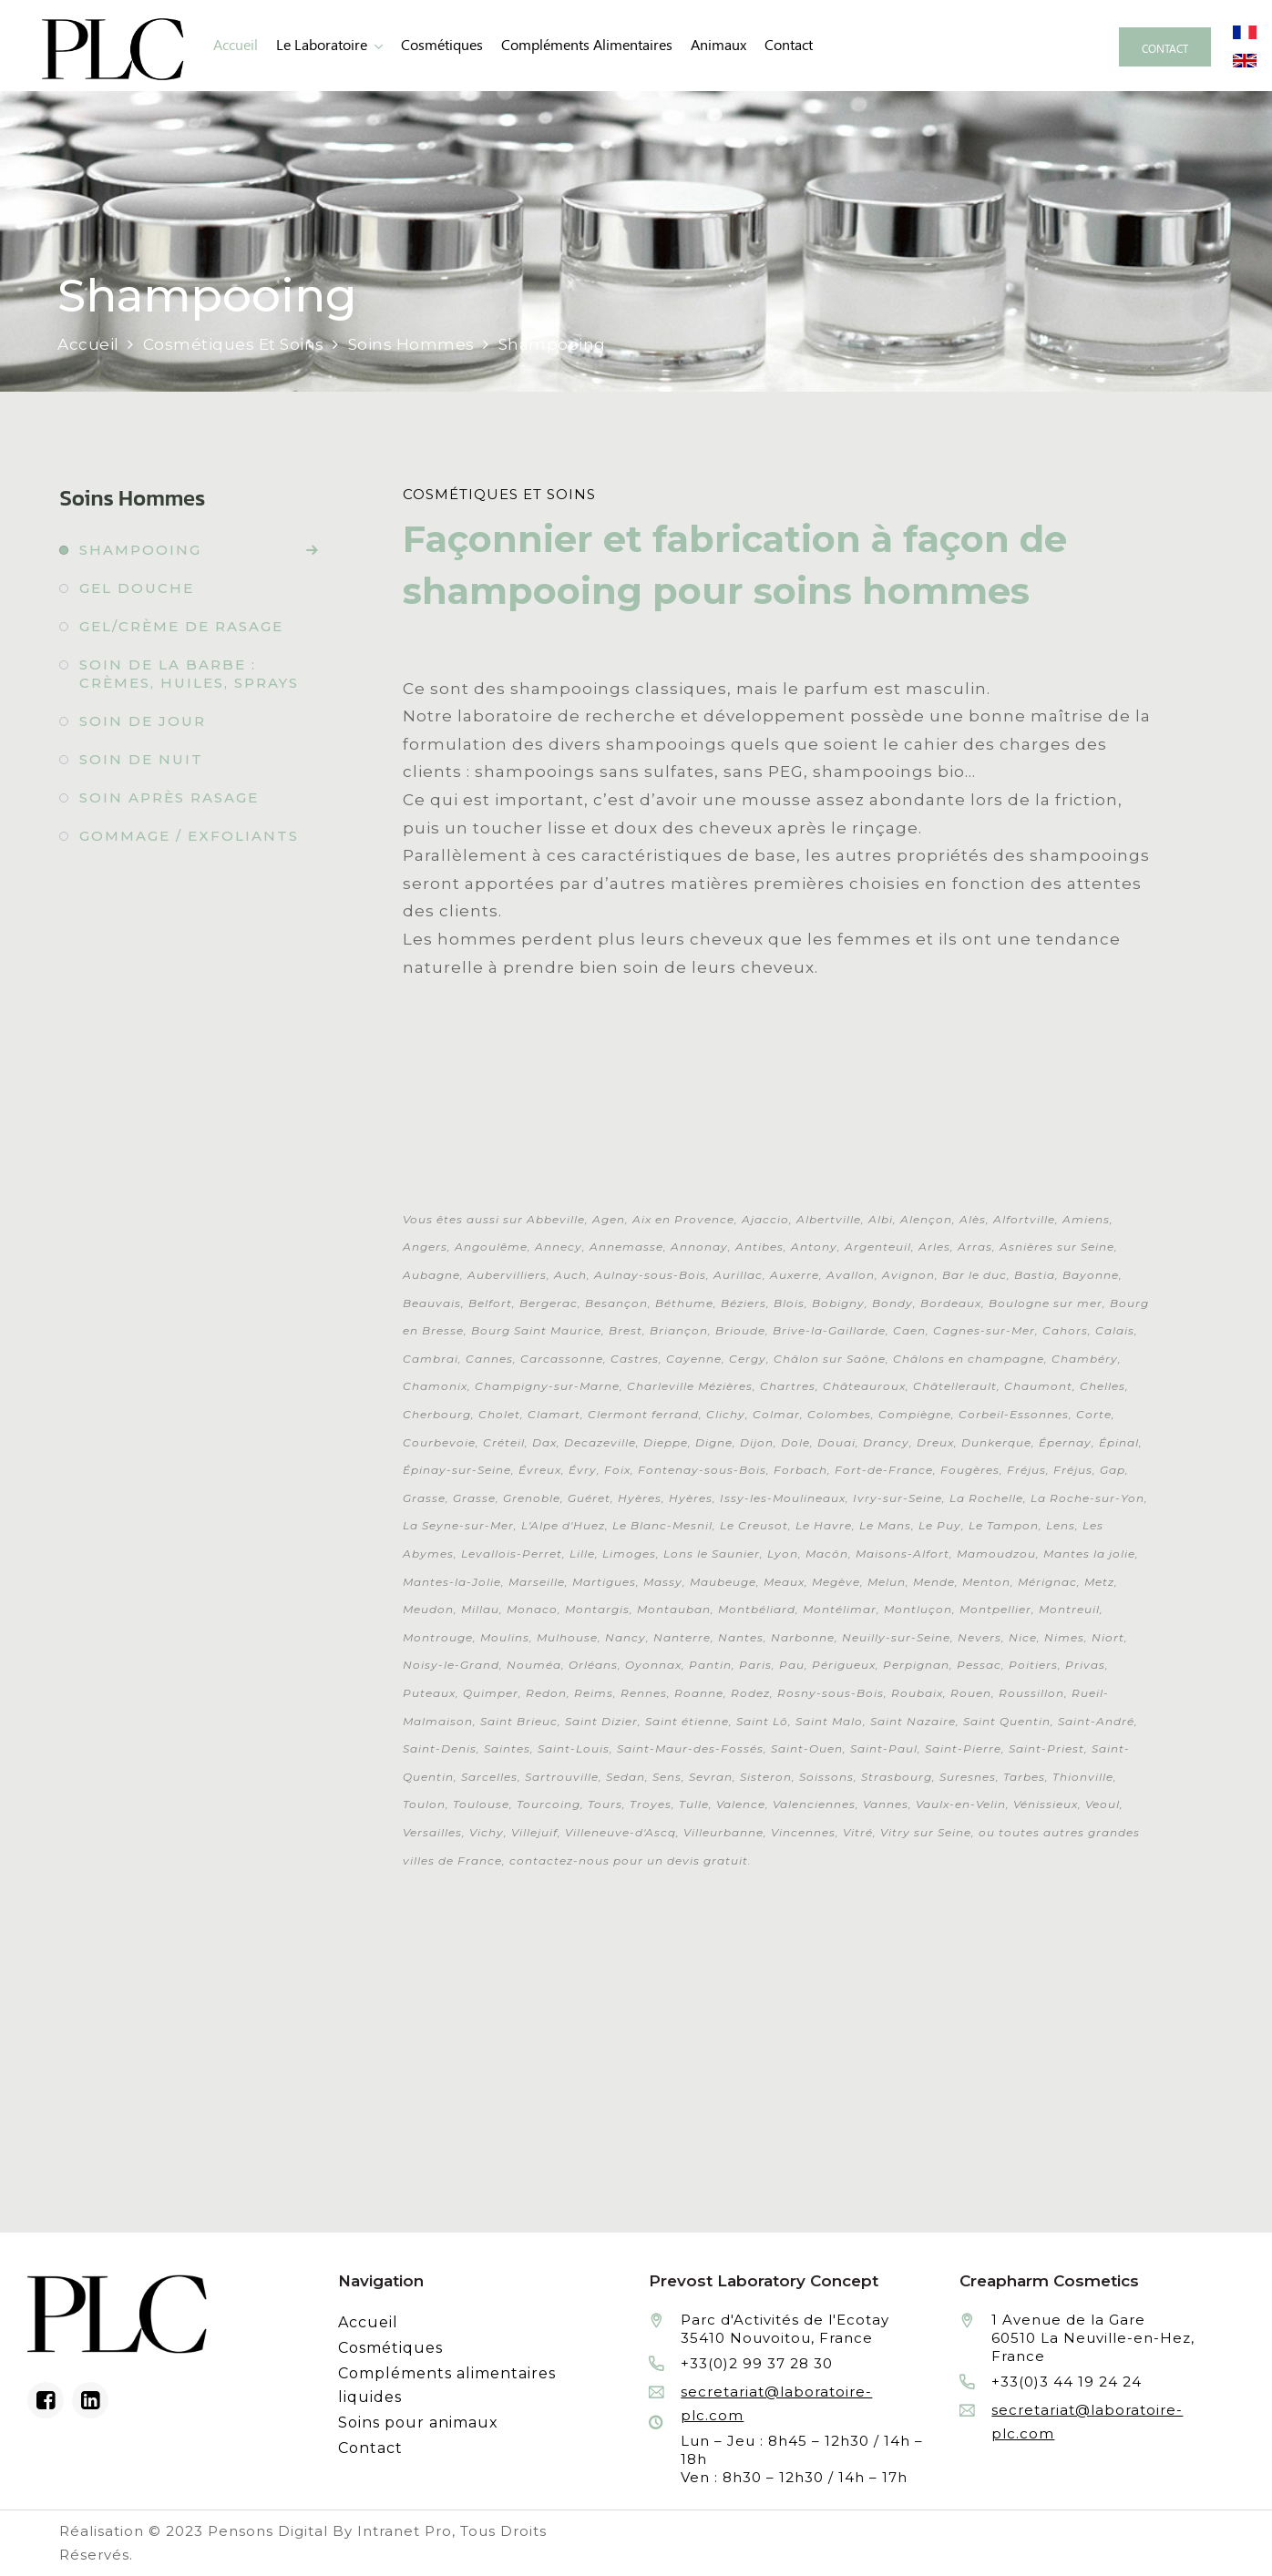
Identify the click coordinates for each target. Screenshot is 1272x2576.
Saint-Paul (884, 1748)
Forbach (800, 1470)
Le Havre (823, 1525)
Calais (1114, 1330)
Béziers (743, 1303)
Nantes (741, 1637)
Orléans (593, 1664)
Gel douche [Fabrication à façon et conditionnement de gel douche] (136, 588)
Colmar (776, 1414)
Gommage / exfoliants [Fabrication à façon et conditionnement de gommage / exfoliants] (189, 835)
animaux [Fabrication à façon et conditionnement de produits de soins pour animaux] (718, 45)
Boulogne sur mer (1046, 1303)
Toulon (424, 1804)
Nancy (625, 1637)
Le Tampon (1004, 1525)
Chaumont (1038, 1386)
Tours (605, 1804)
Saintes (507, 1748)
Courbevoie (439, 1442)
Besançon (616, 1303)
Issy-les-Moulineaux (783, 1498)
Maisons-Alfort (902, 1553)
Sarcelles (489, 1777)
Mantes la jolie (1089, 1553)
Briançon (679, 1330)
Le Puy (939, 1525)
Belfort (490, 1303)
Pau (792, 1664)
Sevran (711, 1777)
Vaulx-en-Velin (961, 1804)
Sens (667, 1777)
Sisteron (766, 1777)
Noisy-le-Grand (451, 1664)
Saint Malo (829, 1721)
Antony (814, 1246)
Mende (934, 1582)
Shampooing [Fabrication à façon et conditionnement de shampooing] (140, 549)
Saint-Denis (440, 1748)
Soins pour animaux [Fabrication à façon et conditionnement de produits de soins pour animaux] (418, 2422)
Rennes (644, 1693)
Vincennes (803, 1832)
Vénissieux (1045, 1804)
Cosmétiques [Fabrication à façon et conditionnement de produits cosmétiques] (442, 45)
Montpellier (995, 1609)
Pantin (710, 1664)
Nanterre (682, 1637)
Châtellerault (955, 1386)
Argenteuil (878, 1246)
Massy (662, 1582)
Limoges (629, 1553)
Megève (836, 1582)
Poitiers (1033, 1664)
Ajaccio (765, 1219)
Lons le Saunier (711, 1553)
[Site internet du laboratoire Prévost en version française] (1245, 31)
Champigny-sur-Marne (547, 1386)
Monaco (532, 1609)
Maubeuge (723, 1582)
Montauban (674, 1609)
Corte (1094, 1414)
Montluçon (918, 1609)
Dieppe (665, 1442)
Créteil (504, 1442)
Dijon (757, 1442)
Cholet (499, 1414)
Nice (1023, 1637)
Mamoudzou (996, 1553)
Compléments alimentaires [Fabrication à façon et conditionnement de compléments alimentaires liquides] (586, 45)
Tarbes (1024, 1777)
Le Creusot (754, 1525)
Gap (1112, 1470)
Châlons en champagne (968, 1358)
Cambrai (430, 1358)
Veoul (1102, 1804)
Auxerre (794, 1275)
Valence (740, 1804)
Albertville (828, 1219)
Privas (1085, 1664)
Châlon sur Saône (830, 1358)
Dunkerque (996, 1442)
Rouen (970, 1693)
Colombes (839, 1414)
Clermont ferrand (643, 1414)
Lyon (782, 1553)
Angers (425, 1246)
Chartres (788, 1386)
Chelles (1102, 1386)
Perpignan (916, 1664)
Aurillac (738, 1275)
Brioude (740, 1330)
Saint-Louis (574, 1748)
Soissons (826, 1777)
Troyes (651, 1804)
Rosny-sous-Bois (830, 1693)
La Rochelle (986, 1498)
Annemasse (626, 1246)
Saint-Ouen (807, 1748)
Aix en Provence (683, 1219)
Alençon (926, 1219)
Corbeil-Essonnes (1014, 1414)
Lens (1060, 1525)
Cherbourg (437, 1414)
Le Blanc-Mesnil (662, 1525)
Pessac (979, 1664)
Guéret (589, 1498)
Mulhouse (567, 1637)
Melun (886, 1582)
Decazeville (600, 1442)
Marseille (536, 1582)
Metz (1099, 1582)
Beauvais (432, 1303)
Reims (593, 1693)
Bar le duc (974, 1275)
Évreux (539, 1470)
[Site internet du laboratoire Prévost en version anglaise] (1245, 59)
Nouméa (534, 1664)
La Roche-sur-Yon (1087, 1498)
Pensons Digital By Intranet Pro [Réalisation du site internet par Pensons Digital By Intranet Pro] (330, 2531)
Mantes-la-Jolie (452, 1582)
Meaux (784, 1582)
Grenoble (531, 1498)
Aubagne (431, 1275)
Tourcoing (548, 1804)
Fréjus (1026, 1470)
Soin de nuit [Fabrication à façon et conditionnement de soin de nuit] (141, 759)
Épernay (1065, 1442)
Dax (544, 1442)
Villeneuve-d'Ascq (620, 1832)
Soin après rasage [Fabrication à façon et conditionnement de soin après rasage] (169, 797)
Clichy (725, 1414)
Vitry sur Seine (925, 1832)
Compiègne (914, 1414)
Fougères (970, 1470)
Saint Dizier (601, 1721)
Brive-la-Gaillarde (829, 1330)
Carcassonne (561, 1358)
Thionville (1082, 1777)
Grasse (424, 1498)
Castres (634, 1358)
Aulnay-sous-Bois (650, 1275)
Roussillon (1031, 1693)
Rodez (750, 1693)
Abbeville (556, 1219)
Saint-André (1096, 1721)
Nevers (979, 1637)
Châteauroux (864, 1386)
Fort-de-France (884, 1470)
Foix (617, 1470)
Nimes (1064, 1637)
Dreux (935, 1442)
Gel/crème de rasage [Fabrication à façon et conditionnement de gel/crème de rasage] (181, 626)
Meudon (428, 1609)
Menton (986, 1582)
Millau (480, 1609)
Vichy (486, 1832)
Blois (789, 1303)
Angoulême (491, 1246)
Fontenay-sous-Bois (702, 1470)
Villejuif (534, 1832)
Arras (975, 1246)
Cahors (1065, 1330)
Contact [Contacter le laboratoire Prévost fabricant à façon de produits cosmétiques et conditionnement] (788, 45)
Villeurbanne (723, 1832)
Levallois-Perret (511, 1553)
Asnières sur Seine (1057, 1246)
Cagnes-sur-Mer (984, 1330)
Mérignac (1047, 1582)
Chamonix (435, 1386)
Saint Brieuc (519, 1721)
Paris (755, 1664)
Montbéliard (756, 1609)
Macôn (826, 1553)
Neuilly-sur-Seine (896, 1637)
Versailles (432, 1832)
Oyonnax (653, 1664)
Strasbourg (896, 1777)
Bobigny (838, 1303)
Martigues (604, 1582)
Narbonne (803, 1637)
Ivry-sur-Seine (897, 1498)
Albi (880, 1219)
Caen (909, 1330)
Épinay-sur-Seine (457, 1470)
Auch (570, 1275)
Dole (795, 1442)
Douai (836, 1442)
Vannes (885, 1804)
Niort (1108, 1637)
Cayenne (694, 1358)
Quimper (490, 1693)
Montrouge (438, 1637)
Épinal (1119, 1442)
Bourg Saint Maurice (536, 1330)
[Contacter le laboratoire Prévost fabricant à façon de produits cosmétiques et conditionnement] (1165, 46)
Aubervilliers (507, 1275)
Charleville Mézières (690, 1386)
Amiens (1086, 1219)
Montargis (597, 1609)
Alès (972, 1219)
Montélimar (840, 1609)
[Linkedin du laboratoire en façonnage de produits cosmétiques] (90, 2400)
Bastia (1034, 1275)
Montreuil (1069, 1609)
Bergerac (548, 1303)
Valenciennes (814, 1804)
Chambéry (1084, 1358)
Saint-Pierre (963, 1748)
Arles (934, 1246)
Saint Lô (762, 1721)
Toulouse (481, 1804)
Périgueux (844, 1664)
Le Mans (885, 1525)
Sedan (625, 1777)
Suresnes (967, 1777)
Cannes (489, 1358)
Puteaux (429, 1693)
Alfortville (1024, 1219)
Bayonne (1090, 1275)
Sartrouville (562, 1777)
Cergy (747, 1358)
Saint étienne (687, 1721)
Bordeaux (950, 1303)
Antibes (759, 1246)
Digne (714, 1442)
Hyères (640, 1498)
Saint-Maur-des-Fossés (690, 1748)
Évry (583, 1470)
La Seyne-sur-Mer (458, 1525)
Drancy (886, 1442)
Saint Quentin (1007, 1721)
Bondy (892, 1303)
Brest (625, 1330)
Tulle (694, 1804)
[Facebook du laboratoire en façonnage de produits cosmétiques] (45, 2400)
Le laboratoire (321, 45)
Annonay (699, 1246)
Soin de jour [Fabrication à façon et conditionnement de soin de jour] (142, 721)
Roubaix (917, 1693)
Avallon (850, 1275)
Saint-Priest (1046, 1748)
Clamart (554, 1414)
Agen (608, 1219)
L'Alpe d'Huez (563, 1525)
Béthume (684, 1303)
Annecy (558, 1246)
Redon (546, 1693)
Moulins (504, 1637)
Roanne (698, 1693)
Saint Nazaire (913, 1721)
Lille (582, 1553)
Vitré (858, 1832)
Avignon (908, 1275)
